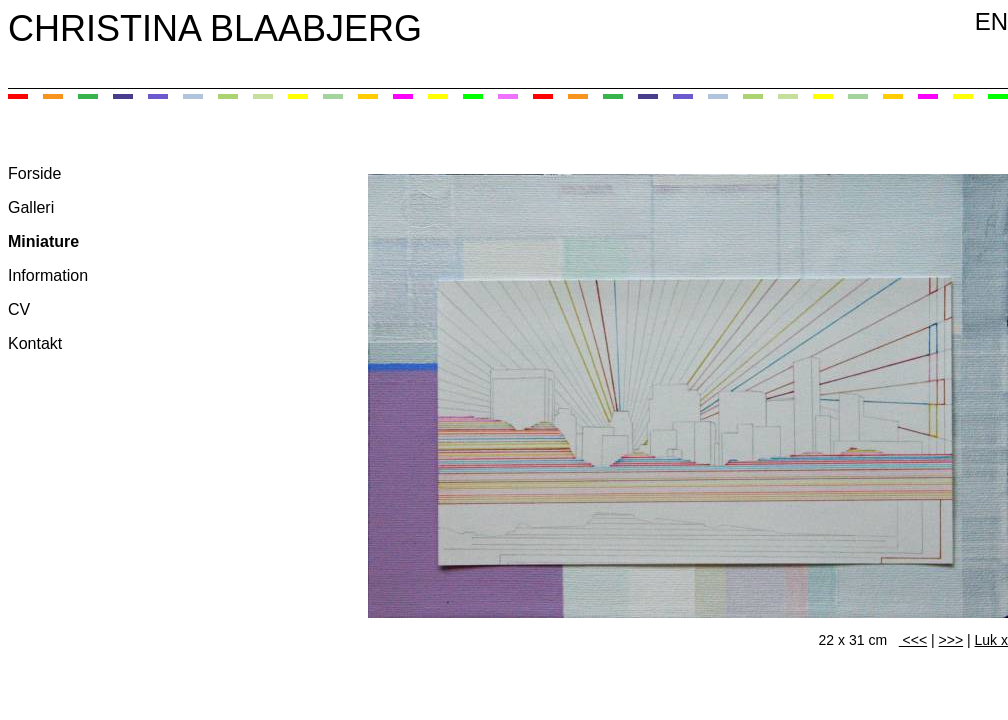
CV (19, 309)
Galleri (31, 207)
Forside (34, 173)
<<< (913, 640)
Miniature (43, 241)
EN (991, 21)
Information (48, 275)
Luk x (991, 640)
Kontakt (35, 343)
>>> (951, 640)
